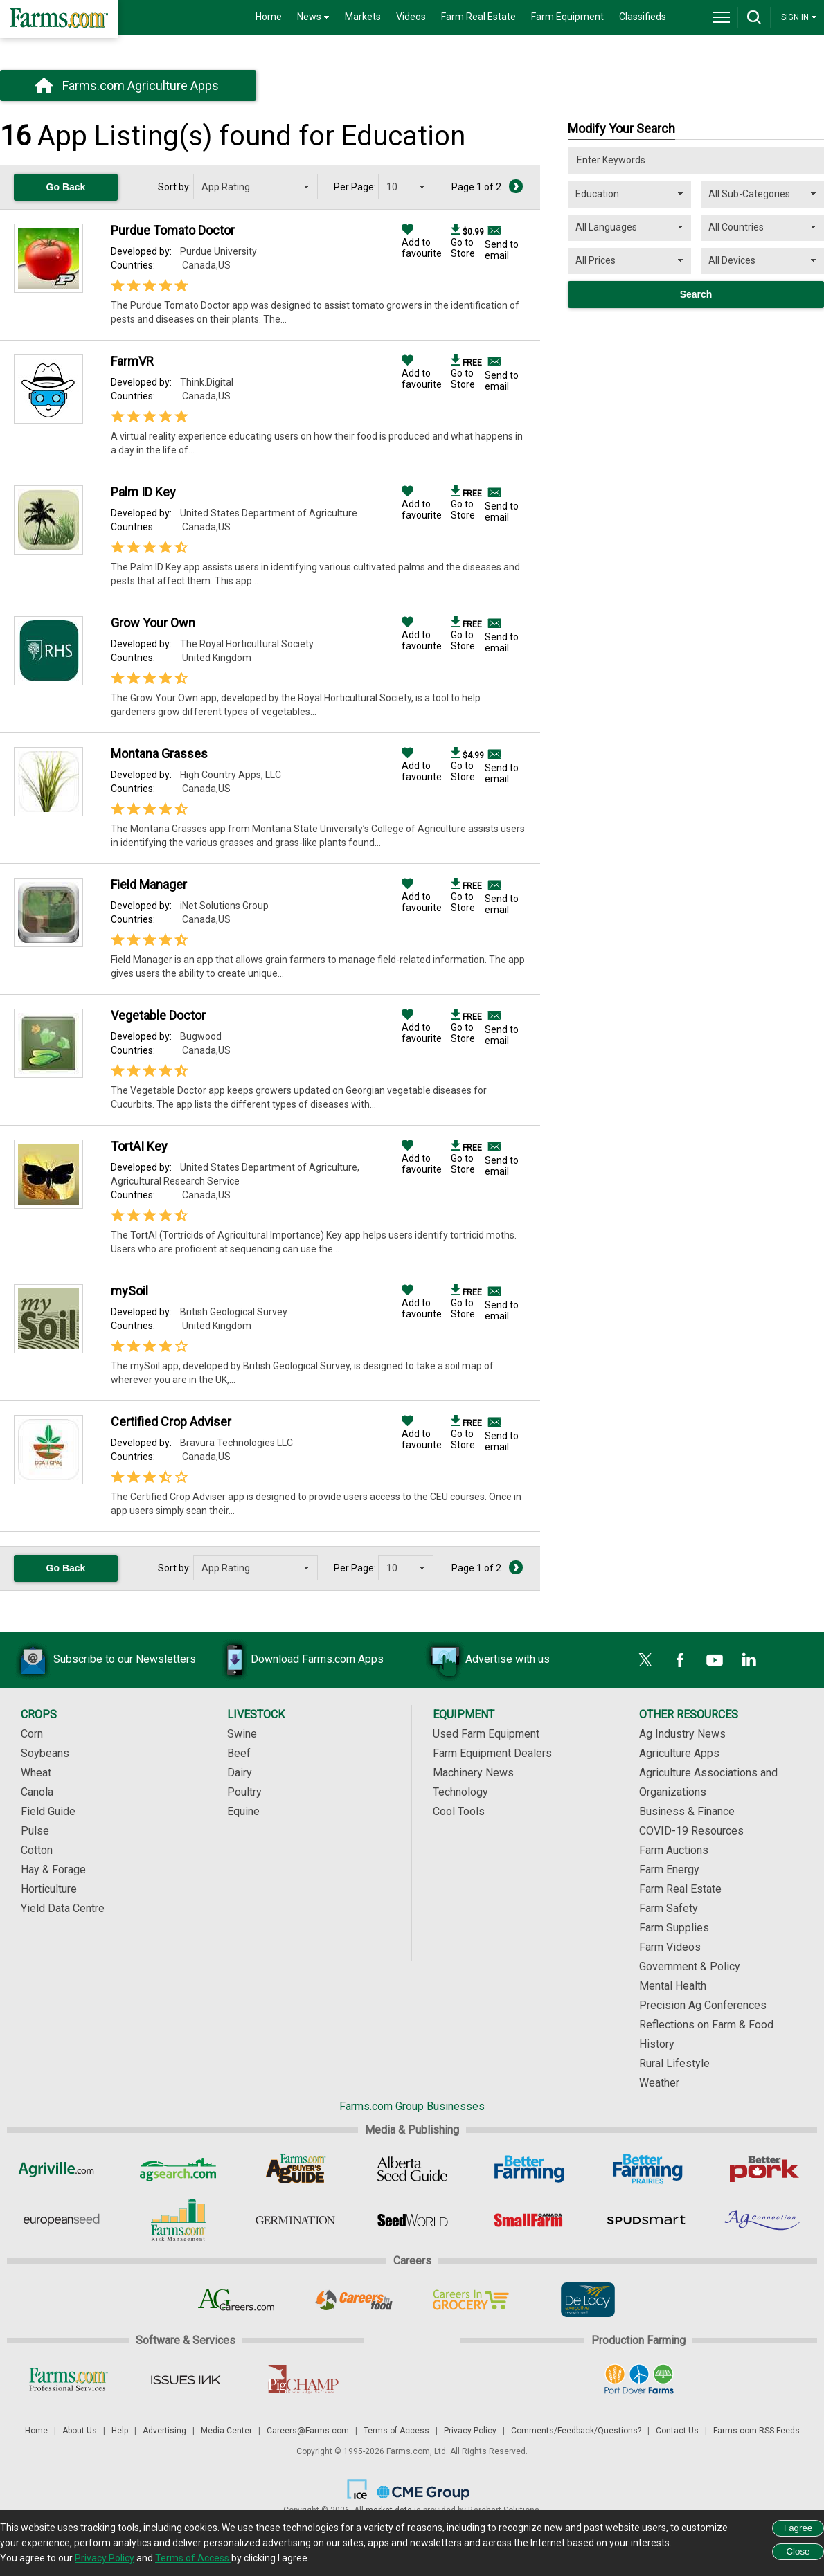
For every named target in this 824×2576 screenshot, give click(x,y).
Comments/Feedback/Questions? (576, 2430)
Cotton (37, 1850)
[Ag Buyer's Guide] (295, 2169)
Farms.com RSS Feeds (756, 2430)
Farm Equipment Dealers (492, 1753)
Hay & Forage (53, 1869)
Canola (37, 1792)
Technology (460, 1792)
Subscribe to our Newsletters (104, 1660)
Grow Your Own (153, 622)
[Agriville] (61, 2169)
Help (119, 2430)
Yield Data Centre (63, 1908)
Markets (363, 16)
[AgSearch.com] (178, 2169)
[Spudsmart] (646, 2220)
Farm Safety (668, 1908)
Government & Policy (689, 1966)
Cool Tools (459, 1811)
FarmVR (132, 361)
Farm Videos (670, 1947)
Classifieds (642, 16)
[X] (645, 1660)
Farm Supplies (674, 1927)
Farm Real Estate (478, 16)
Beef (239, 1753)
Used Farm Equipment (486, 1733)
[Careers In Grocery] (470, 2300)
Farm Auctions (673, 1850)
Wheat (36, 1772)
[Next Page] (515, 186)
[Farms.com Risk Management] (178, 2220)
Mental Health (672, 1985)
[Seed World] (412, 2220)
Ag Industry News (682, 1733)
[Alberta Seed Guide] (412, 2169)
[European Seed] (61, 2220)
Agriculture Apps (679, 1753)
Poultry (244, 1792)
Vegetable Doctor (158, 1015)
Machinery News (473, 1772)
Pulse (35, 1830)
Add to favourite (422, 242)
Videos (411, 16)
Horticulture (49, 1888)
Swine (242, 1733)
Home (269, 16)
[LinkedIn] (749, 1660)
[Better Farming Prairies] (646, 2169)
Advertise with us (487, 1660)
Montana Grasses (159, 753)
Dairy (239, 1772)
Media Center (226, 2430)
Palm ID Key (143, 492)
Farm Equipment (567, 16)
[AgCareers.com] (236, 2300)
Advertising (164, 2430)
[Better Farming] (529, 2169)
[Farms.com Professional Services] (68, 2379)
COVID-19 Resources (691, 1830)
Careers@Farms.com (308, 2430)
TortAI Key (139, 1146)
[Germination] (295, 2220)
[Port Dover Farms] (638, 2379)
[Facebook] (680, 1660)
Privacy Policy (470, 2430)
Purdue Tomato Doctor (173, 230)
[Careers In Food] (353, 2300)
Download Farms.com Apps (296, 1660)
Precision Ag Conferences (703, 2005)
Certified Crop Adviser (171, 1421)
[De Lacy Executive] (587, 2300)
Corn (32, 1733)
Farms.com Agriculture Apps (140, 85)
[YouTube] (714, 1660)
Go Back (66, 186)
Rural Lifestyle (674, 2063)
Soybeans (45, 1753)
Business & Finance (687, 1811)
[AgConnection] (763, 2220)
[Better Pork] (763, 2169)
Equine (243, 1811)
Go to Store (467, 242)
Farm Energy (669, 1869)
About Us (79, 2430)
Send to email (502, 250)
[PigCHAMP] (302, 2379)
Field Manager (149, 884)
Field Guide (48, 1811)
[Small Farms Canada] (529, 2220)
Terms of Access (396, 2430)
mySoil (129, 1291)
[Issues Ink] (185, 2379)
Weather (659, 2082)
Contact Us (677, 2430)
